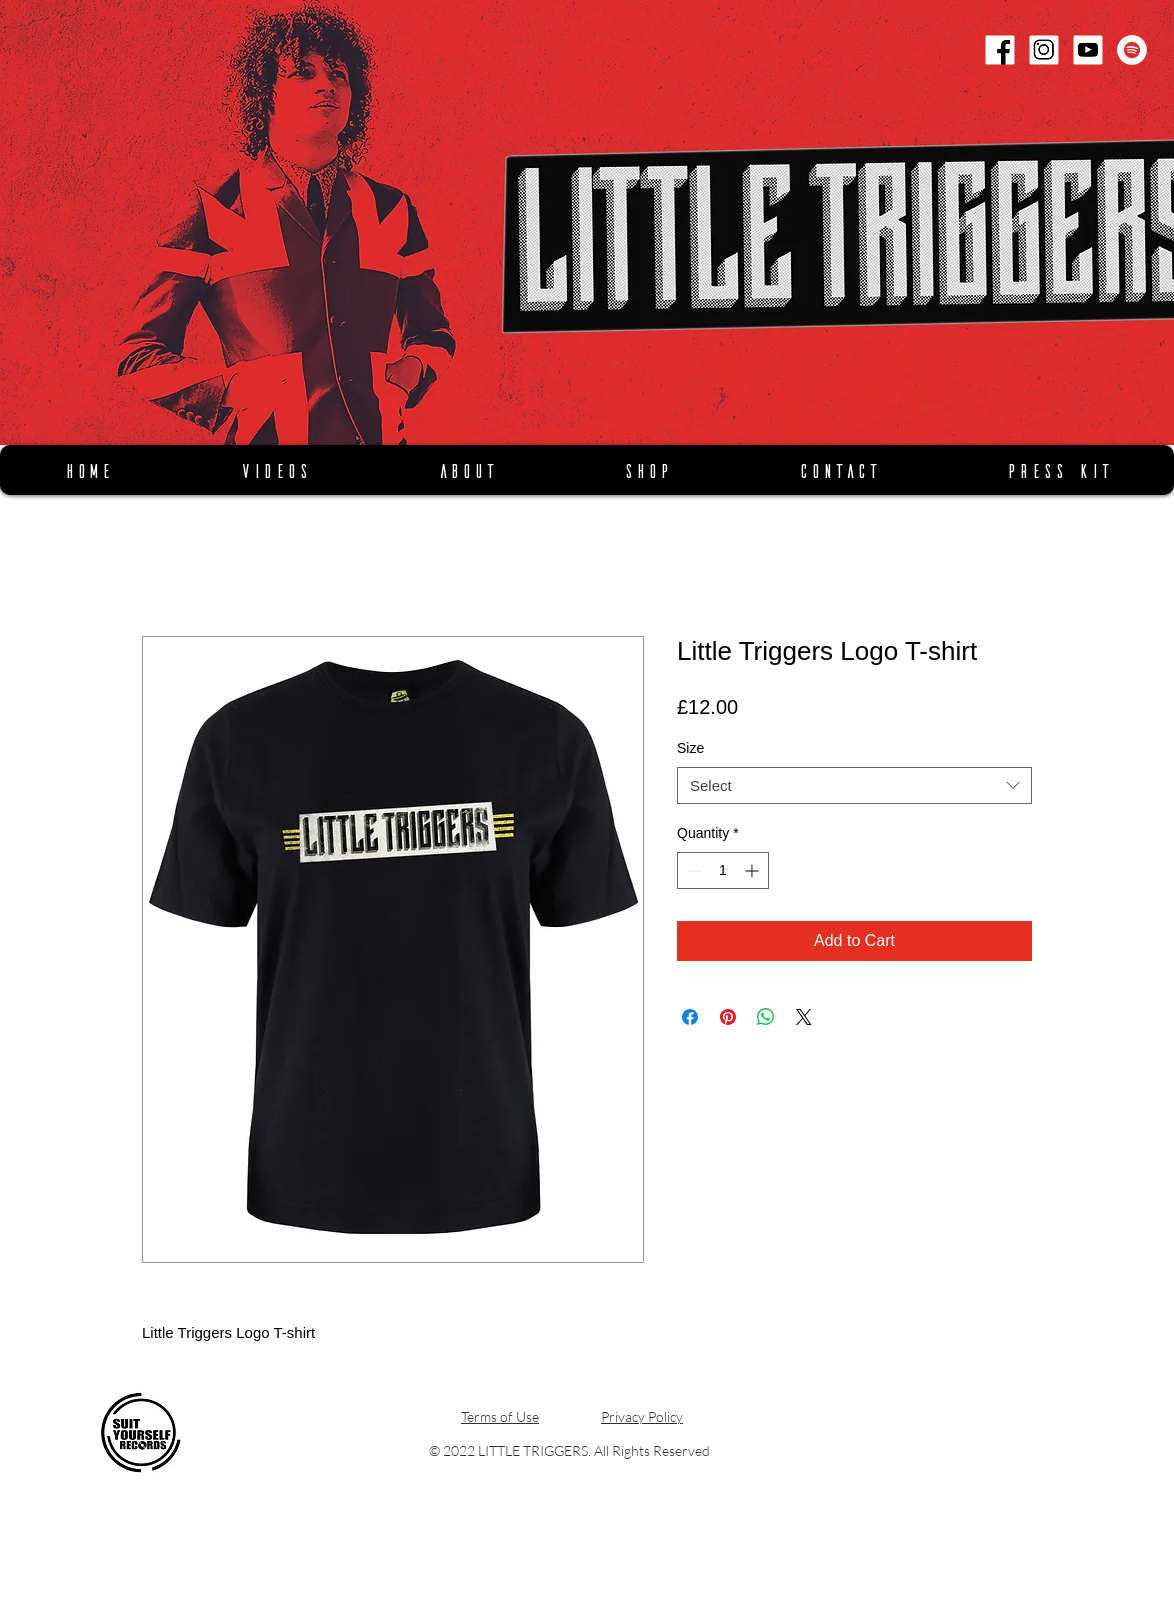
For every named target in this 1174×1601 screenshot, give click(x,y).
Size (690, 748)
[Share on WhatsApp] (766, 1017)
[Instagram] (1044, 50)
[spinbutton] (723, 870)
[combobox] (854, 786)
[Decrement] (692, 870)
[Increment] (753, 870)
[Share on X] (804, 1017)
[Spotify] (1132, 50)
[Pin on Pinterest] (728, 1017)
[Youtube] (1088, 50)
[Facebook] (1000, 50)
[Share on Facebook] (690, 1017)
